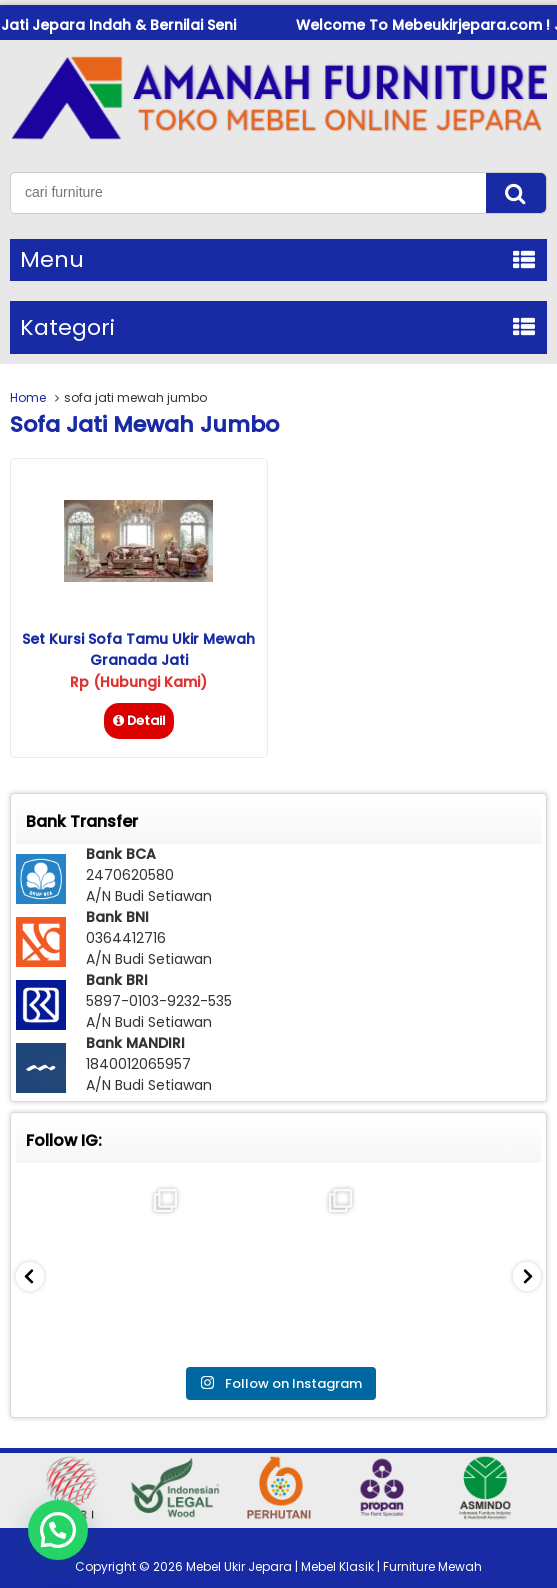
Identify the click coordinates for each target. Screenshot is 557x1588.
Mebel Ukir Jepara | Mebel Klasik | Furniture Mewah (334, 1566)
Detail (138, 720)
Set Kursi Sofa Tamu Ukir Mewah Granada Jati (138, 649)
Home (28, 397)
